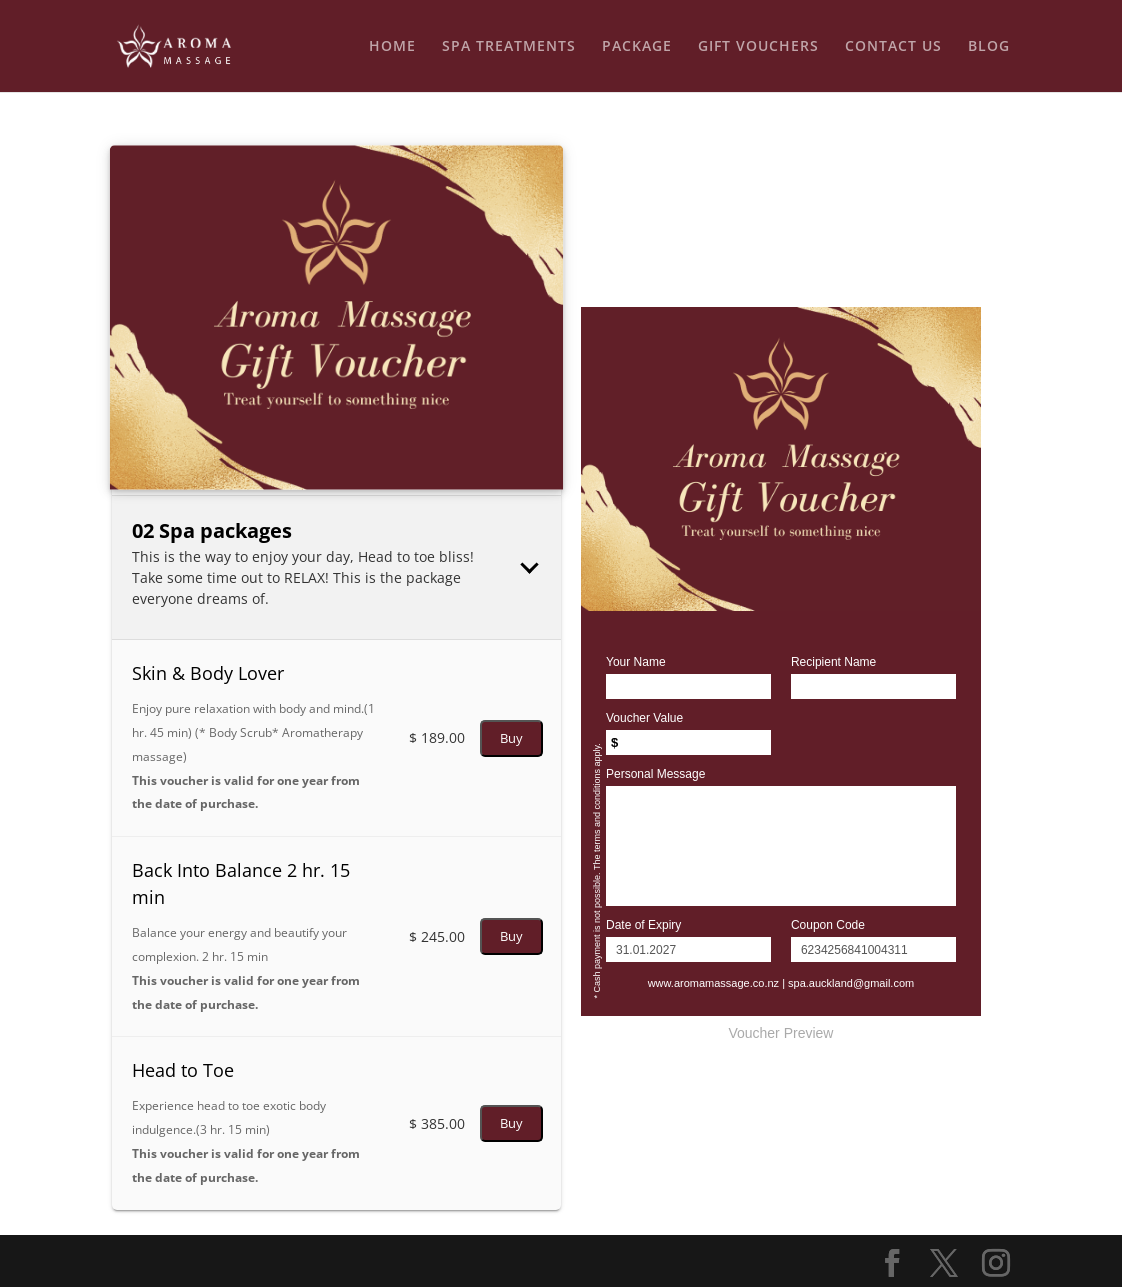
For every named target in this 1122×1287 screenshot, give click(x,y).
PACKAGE (637, 47)
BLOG (989, 47)
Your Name (636, 662)
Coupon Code (828, 925)
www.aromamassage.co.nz (713, 983)
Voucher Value (644, 718)
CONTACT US (893, 47)
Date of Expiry (643, 925)
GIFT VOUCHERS (758, 47)
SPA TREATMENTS (509, 47)
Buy (511, 738)
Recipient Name (833, 662)
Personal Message (655, 774)
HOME (392, 47)
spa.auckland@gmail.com (851, 983)
